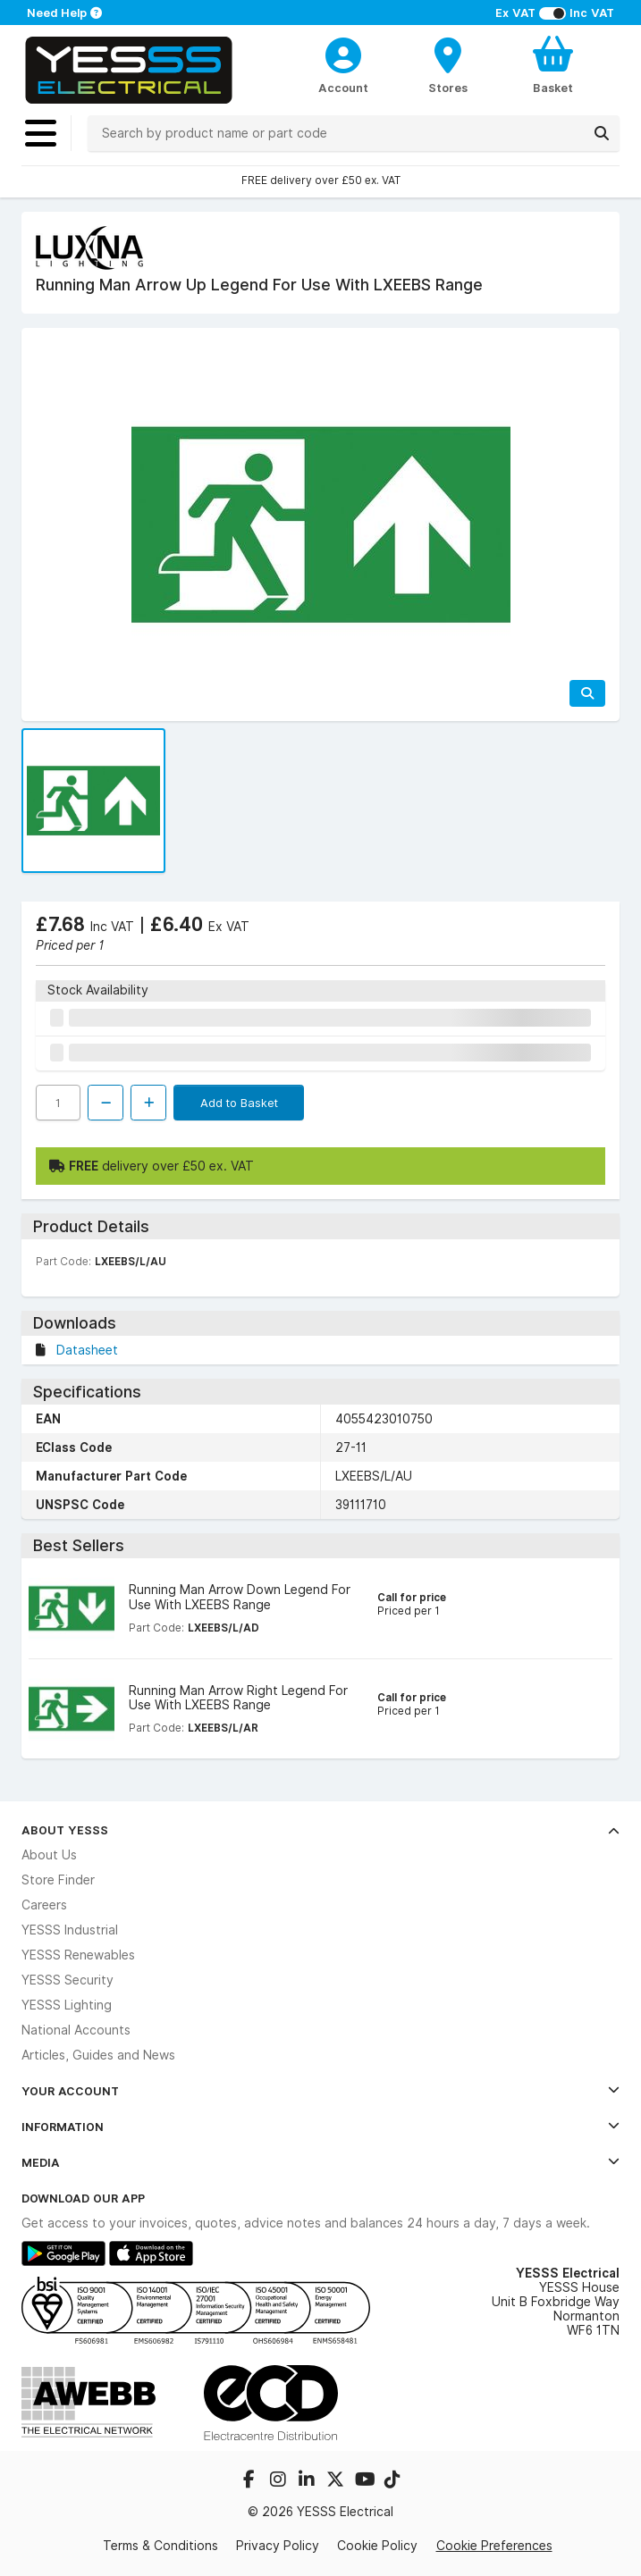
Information (320, 2126)
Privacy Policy (277, 2545)
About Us (49, 1855)
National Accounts (76, 2030)
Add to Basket (239, 1102)
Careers (44, 1905)
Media (320, 2162)
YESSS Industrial (69, 1930)
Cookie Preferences (494, 2545)
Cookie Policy (377, 2545)
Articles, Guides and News (98, 2055)
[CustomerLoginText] (343, 52)
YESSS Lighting (66, 2005)
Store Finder (58, 1880)
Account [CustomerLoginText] (343, 87)
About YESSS (320, 1830)
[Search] (602, 133)
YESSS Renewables (78, 1955)
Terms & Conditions (160, 2545)
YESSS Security (67, 1980)
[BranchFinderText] (448, 64)
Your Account (320, 2091)
